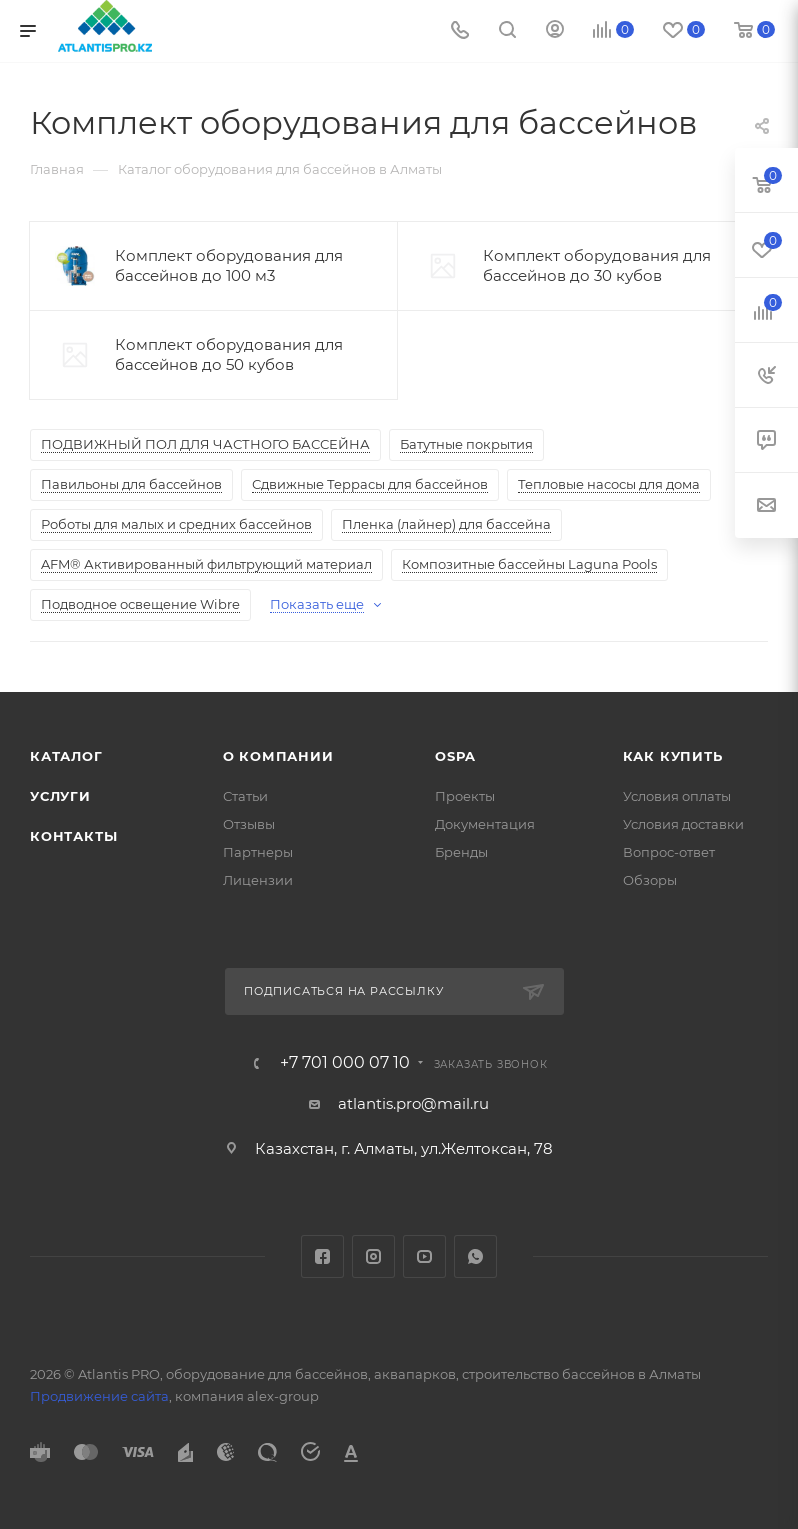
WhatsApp (475, 1256)
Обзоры (650, 880)
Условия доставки (683, 824)
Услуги (60, 796)
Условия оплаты (677, 796)
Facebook (322, 1256)
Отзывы (249, 824)
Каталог (66, 756)
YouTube (424, 1256)
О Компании (278, 756)
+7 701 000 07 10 (345, 1063)
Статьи (245, 796)
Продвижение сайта (99, 1396)
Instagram (373, 1256)
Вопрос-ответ (669, 852)
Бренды (461, 852)
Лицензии (258, 880)
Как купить (673, 756)
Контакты (73, 836)
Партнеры (258, 852)
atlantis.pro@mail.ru (413, 1103)
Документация (485, 824)
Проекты (465, 796)
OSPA (455, 756)
